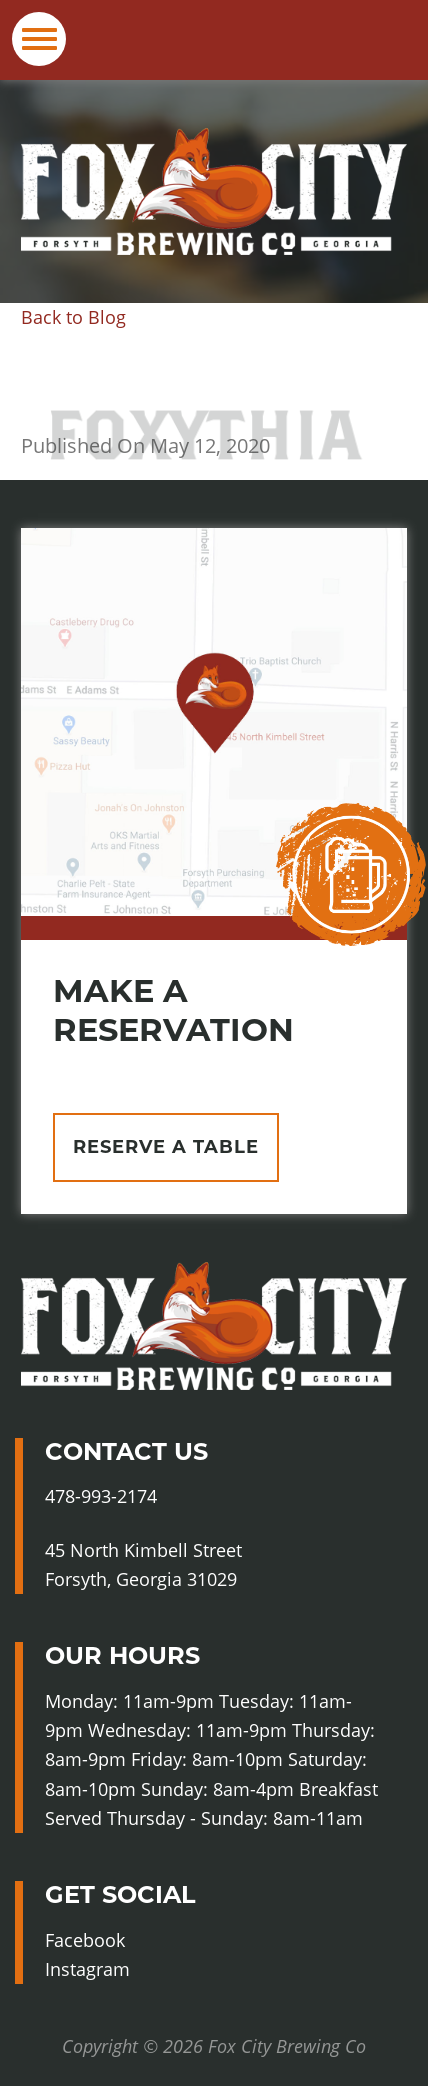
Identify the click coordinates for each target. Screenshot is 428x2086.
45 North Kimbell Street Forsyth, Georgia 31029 (143, 1564)
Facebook (124, 1940)
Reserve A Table (166, 1147)
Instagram (129, 1969)
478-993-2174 (101, 1496)
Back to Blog (73, 317)
